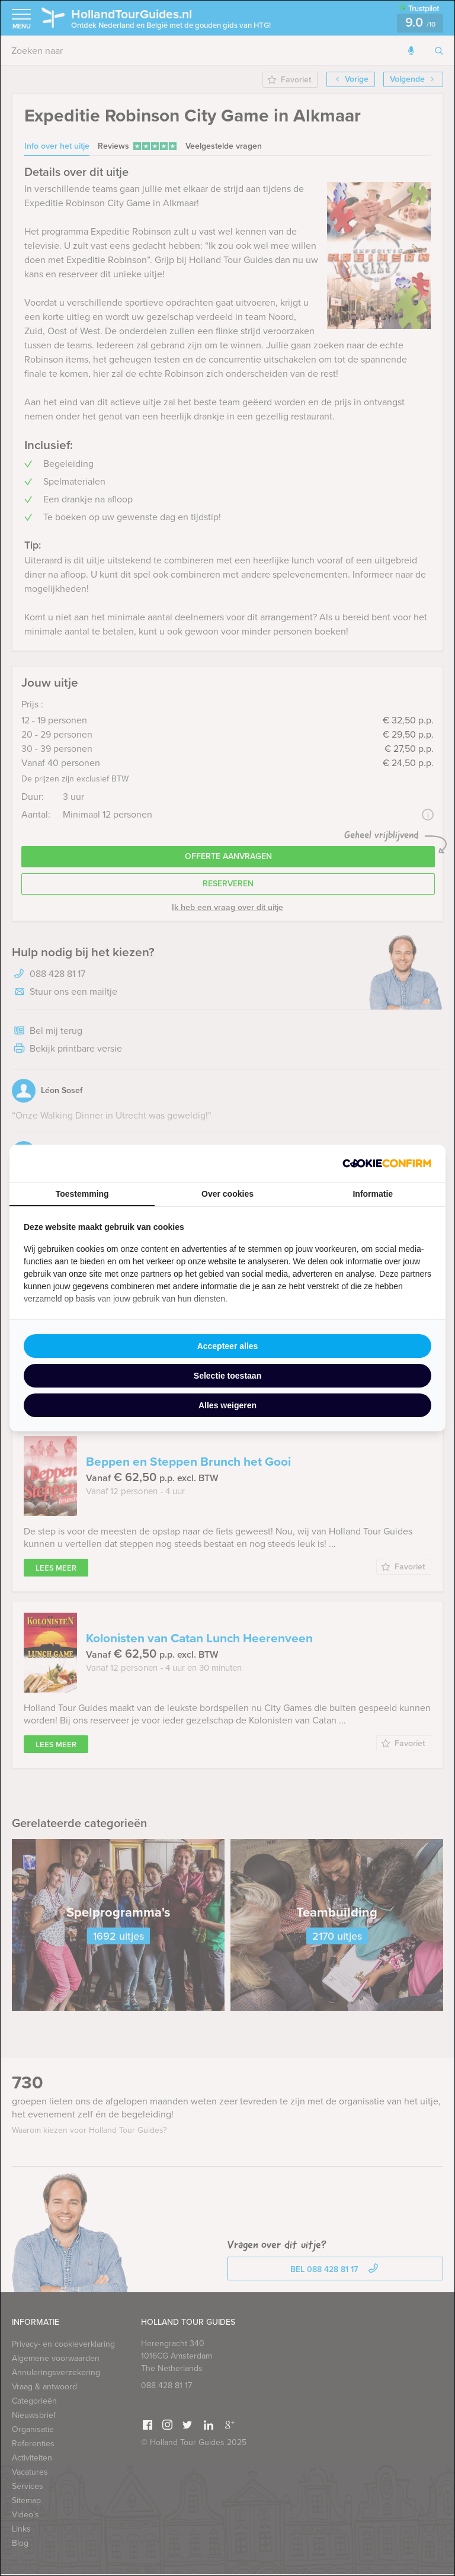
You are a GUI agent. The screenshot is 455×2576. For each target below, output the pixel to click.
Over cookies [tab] (227, 1194)
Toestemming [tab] (82, 1194)
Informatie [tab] (373, 1194)
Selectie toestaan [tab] (227, 1375)
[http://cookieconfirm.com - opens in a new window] (386, 1163)
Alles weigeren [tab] (227, 1405)
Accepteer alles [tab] (227, 1346)
